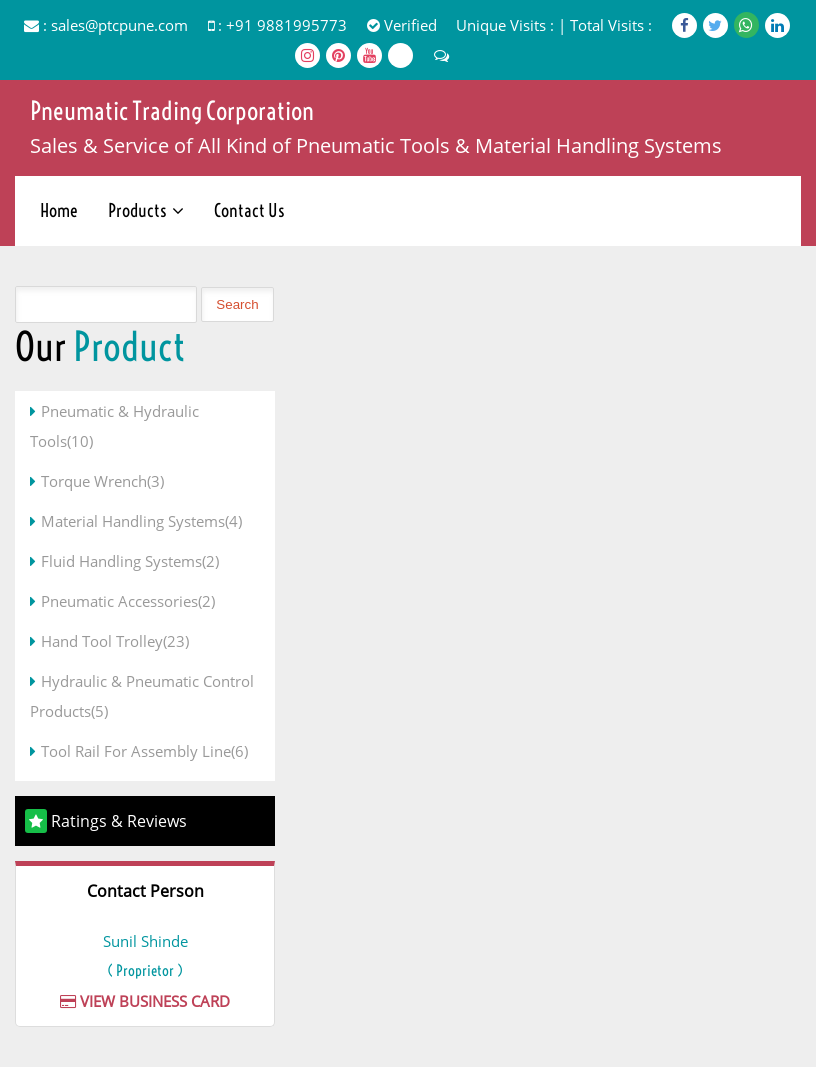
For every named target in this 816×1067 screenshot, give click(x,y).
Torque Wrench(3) (102, 481)
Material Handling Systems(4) (141, 521)
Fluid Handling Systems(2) (130, 561)
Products (137, 210)
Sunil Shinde (145, 941)
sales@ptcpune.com (119, 25)
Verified (402, 25)
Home (59, 210)
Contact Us (249, 210)
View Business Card (145, 1001)
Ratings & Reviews (119, 821)
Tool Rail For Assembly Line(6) (144, 751)
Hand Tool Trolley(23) (115, 641)
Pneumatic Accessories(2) (128, 601)
